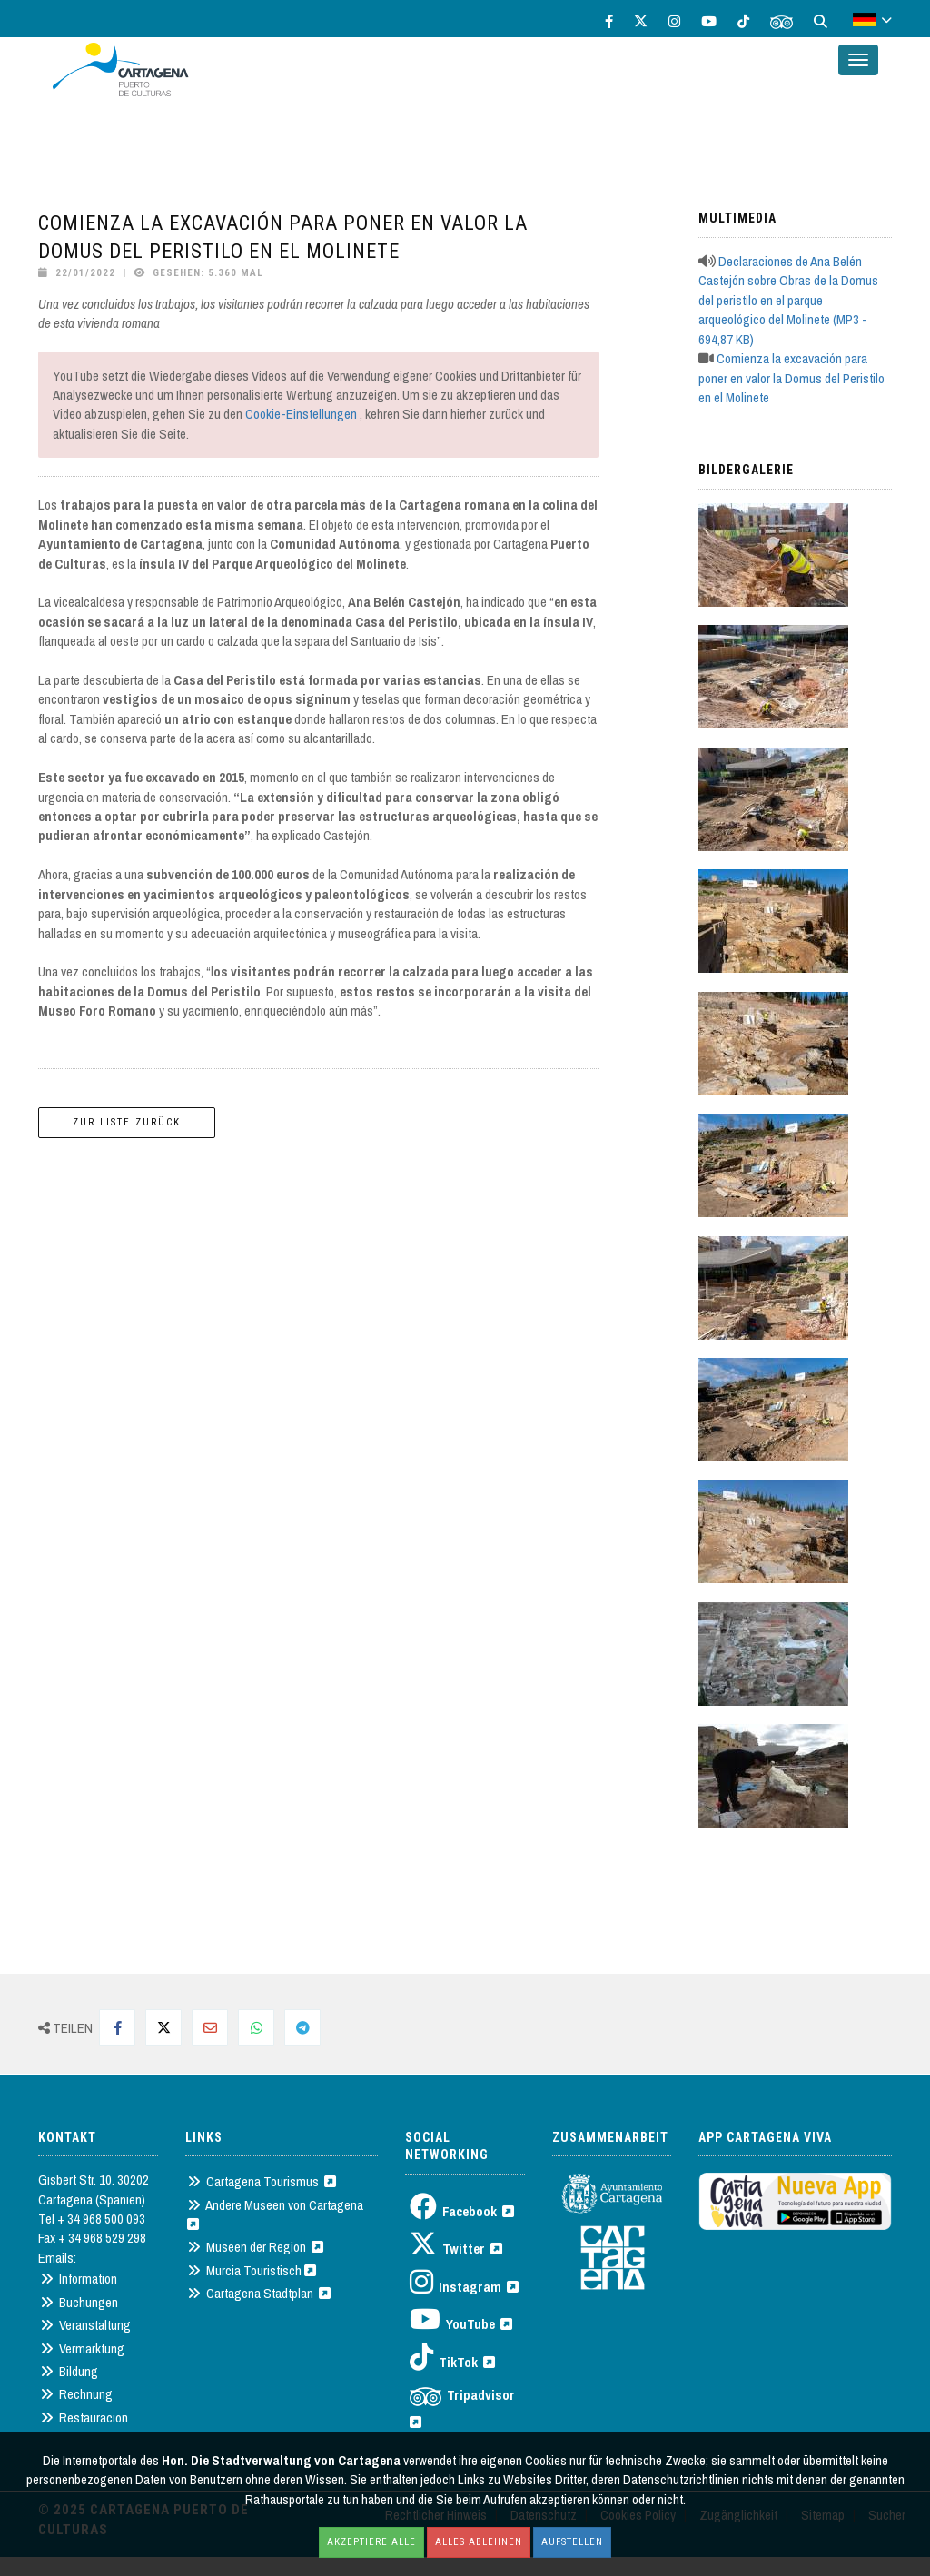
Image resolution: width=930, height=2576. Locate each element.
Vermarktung (82, 2348)
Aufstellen (572, 2542)
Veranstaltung (85, 2324)
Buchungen (79, 2302)
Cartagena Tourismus (261, 2181)
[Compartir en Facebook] (117, 2027)
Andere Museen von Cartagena (278, 2213)
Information (78, 2278)
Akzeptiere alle (371, 2542)
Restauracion (84, 2417)
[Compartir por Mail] (210, 2027)
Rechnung (76, 2393)
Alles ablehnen (478, 2542)
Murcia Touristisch (251, 2270)
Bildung (69, 2371)
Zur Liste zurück (127, 1122)
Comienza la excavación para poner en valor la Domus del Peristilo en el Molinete (791, 378)
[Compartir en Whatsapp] (256, 2027)
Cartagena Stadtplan (259, 2293)
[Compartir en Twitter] (163, 2027)
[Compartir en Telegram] (302, 2027)
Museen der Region (255, 2246)
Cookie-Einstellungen (301, 413)
